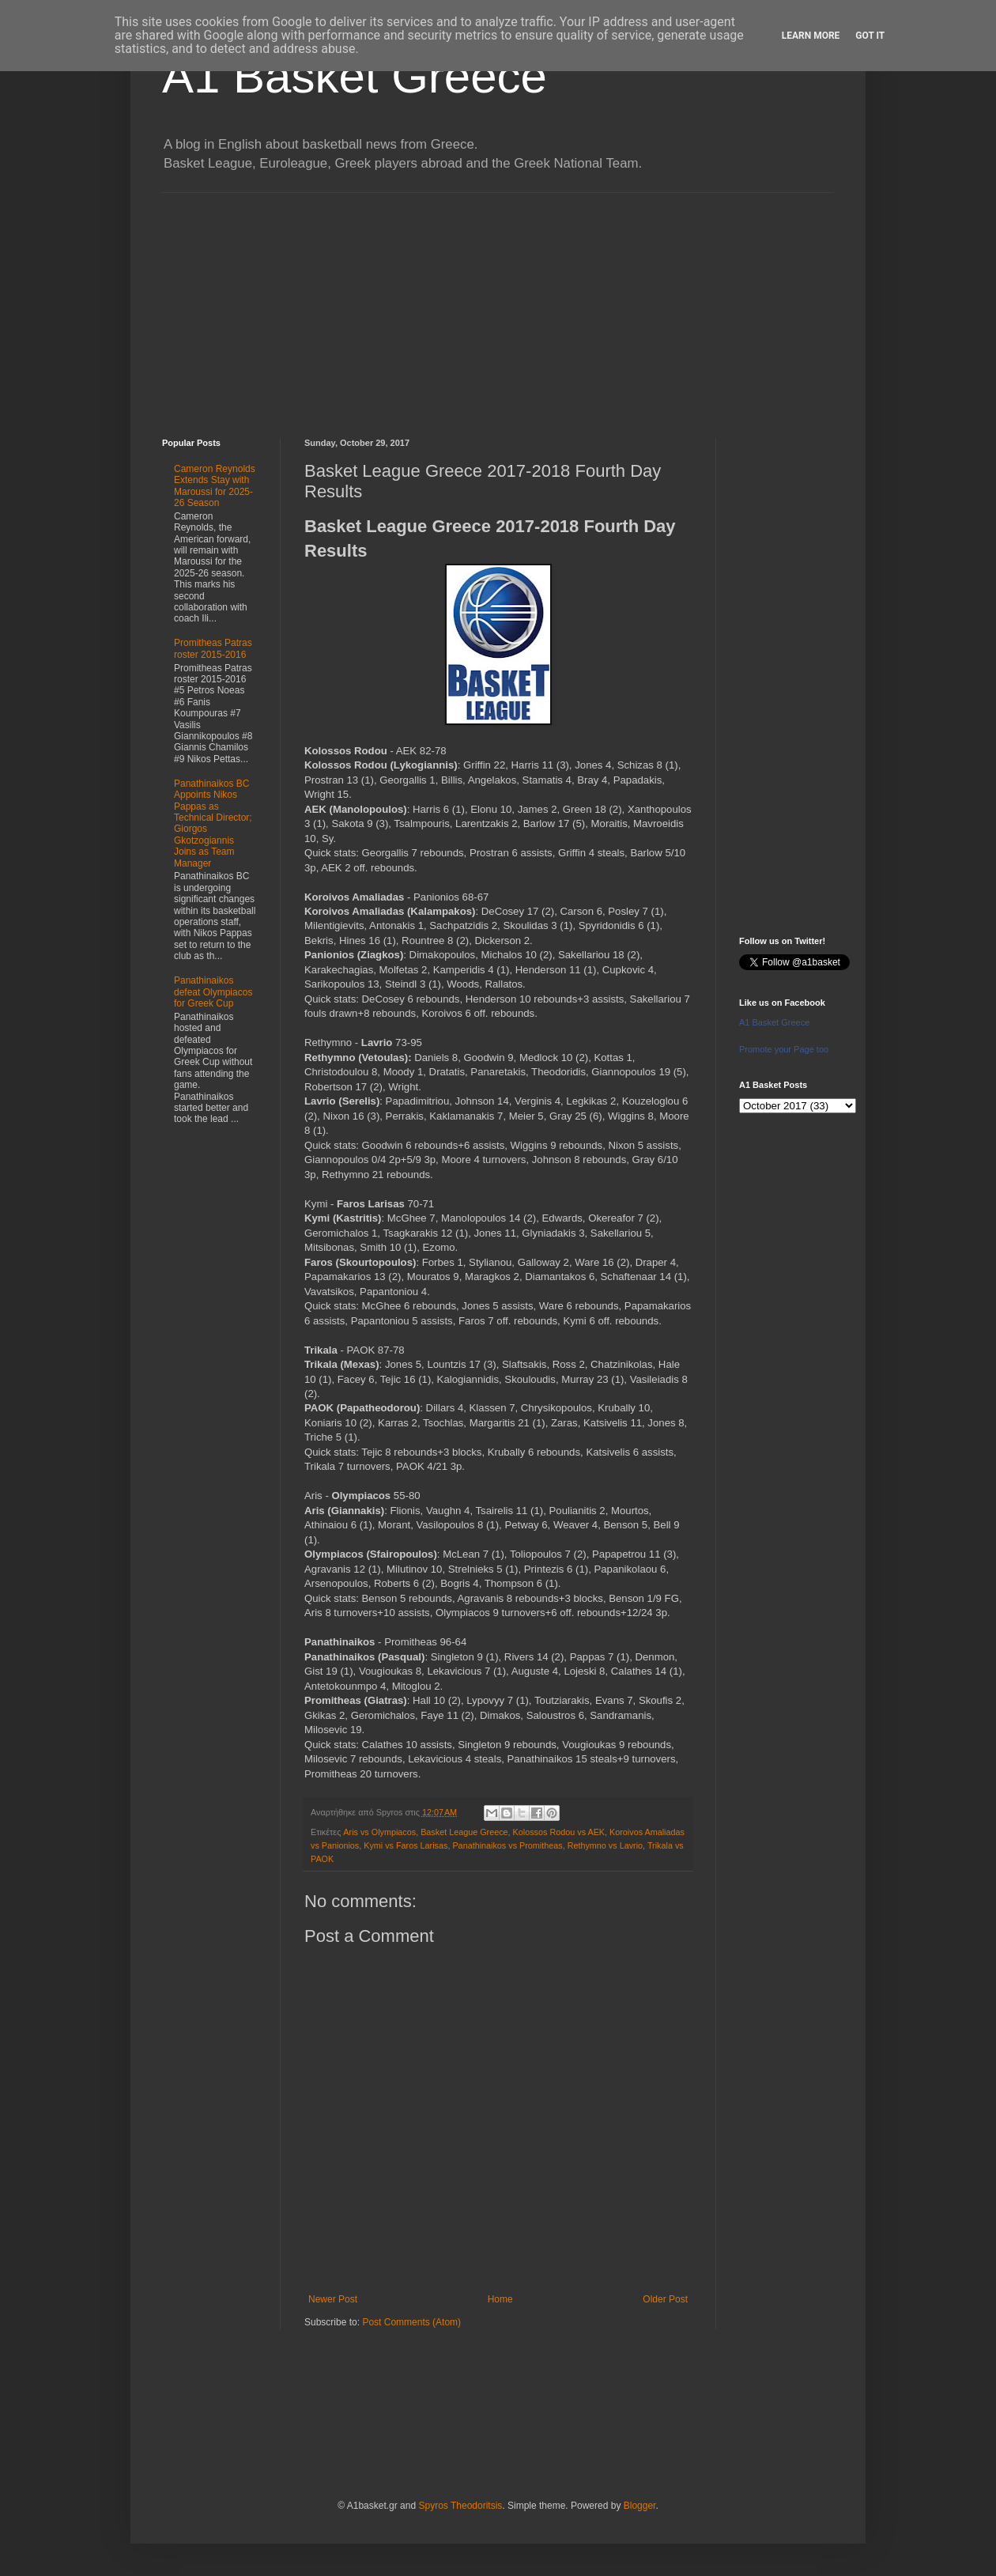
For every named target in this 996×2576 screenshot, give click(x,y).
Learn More (811, 35)
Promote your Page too (783, 1049)
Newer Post (332, 2299)
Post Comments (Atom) (411, 2322)
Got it (870, 35)
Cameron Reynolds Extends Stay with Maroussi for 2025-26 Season (214, 485)
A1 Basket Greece (354, 76)
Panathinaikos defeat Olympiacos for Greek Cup (213, 992)
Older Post (665, 2299)
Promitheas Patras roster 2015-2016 (213, 648)
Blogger (640, 2505)
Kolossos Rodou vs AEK (559, 1832)
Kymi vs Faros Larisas (405, 1845)
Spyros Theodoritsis (460, 2505)
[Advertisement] (498, 303)
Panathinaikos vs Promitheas (507, 1845)
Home (500, 2299)
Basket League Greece (464, 1832)
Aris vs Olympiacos (379, 1832)
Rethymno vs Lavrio (605, 1845)
